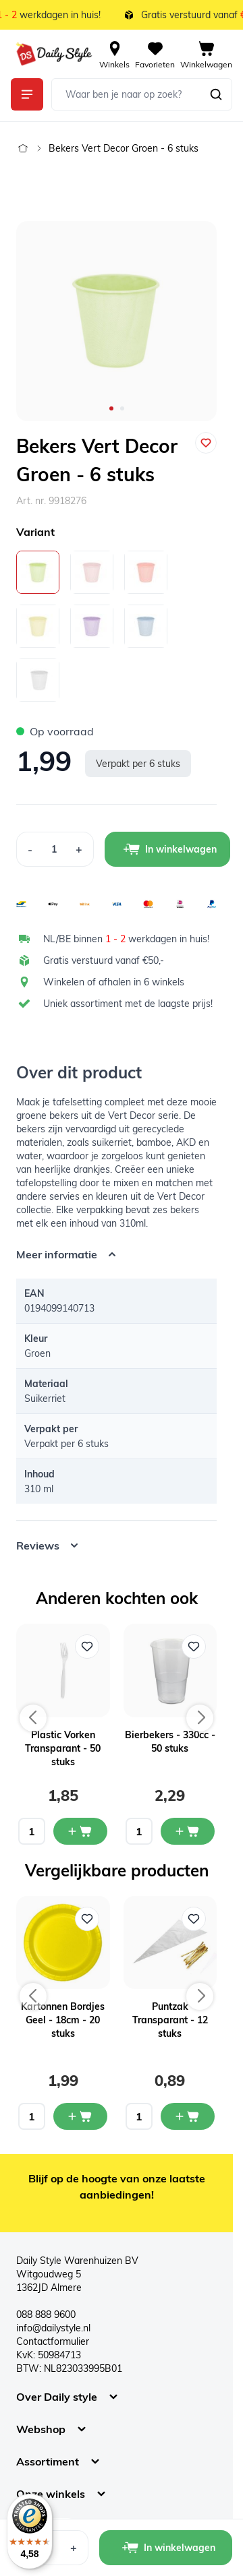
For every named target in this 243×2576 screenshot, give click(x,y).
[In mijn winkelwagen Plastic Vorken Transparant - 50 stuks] (80, 1831)
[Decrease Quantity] (29, 849)
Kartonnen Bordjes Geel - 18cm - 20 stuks (63, 2020)
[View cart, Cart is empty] (206, 54)
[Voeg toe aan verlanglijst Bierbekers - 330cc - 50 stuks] (194, 1646)
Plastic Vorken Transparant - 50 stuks (63, 1748)
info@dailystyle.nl (53, 2328)
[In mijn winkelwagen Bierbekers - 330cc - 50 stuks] (188, 1831)
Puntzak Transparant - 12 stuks (170, 2020)
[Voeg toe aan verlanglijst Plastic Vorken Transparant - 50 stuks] (87, 1646)
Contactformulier (52, 2341)
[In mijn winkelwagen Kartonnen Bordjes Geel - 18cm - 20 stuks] (80, 2116)
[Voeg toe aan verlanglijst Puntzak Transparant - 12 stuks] (194, 1919)
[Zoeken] (216, 94)
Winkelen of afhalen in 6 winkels (113, 982)
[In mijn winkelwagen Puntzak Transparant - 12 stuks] (188, 2116)
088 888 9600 (46, 2314)
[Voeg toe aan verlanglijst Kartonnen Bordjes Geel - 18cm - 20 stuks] (87, 1919)
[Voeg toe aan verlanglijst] (206, 443)
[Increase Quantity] (79, 849)
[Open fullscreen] (116, 321)
